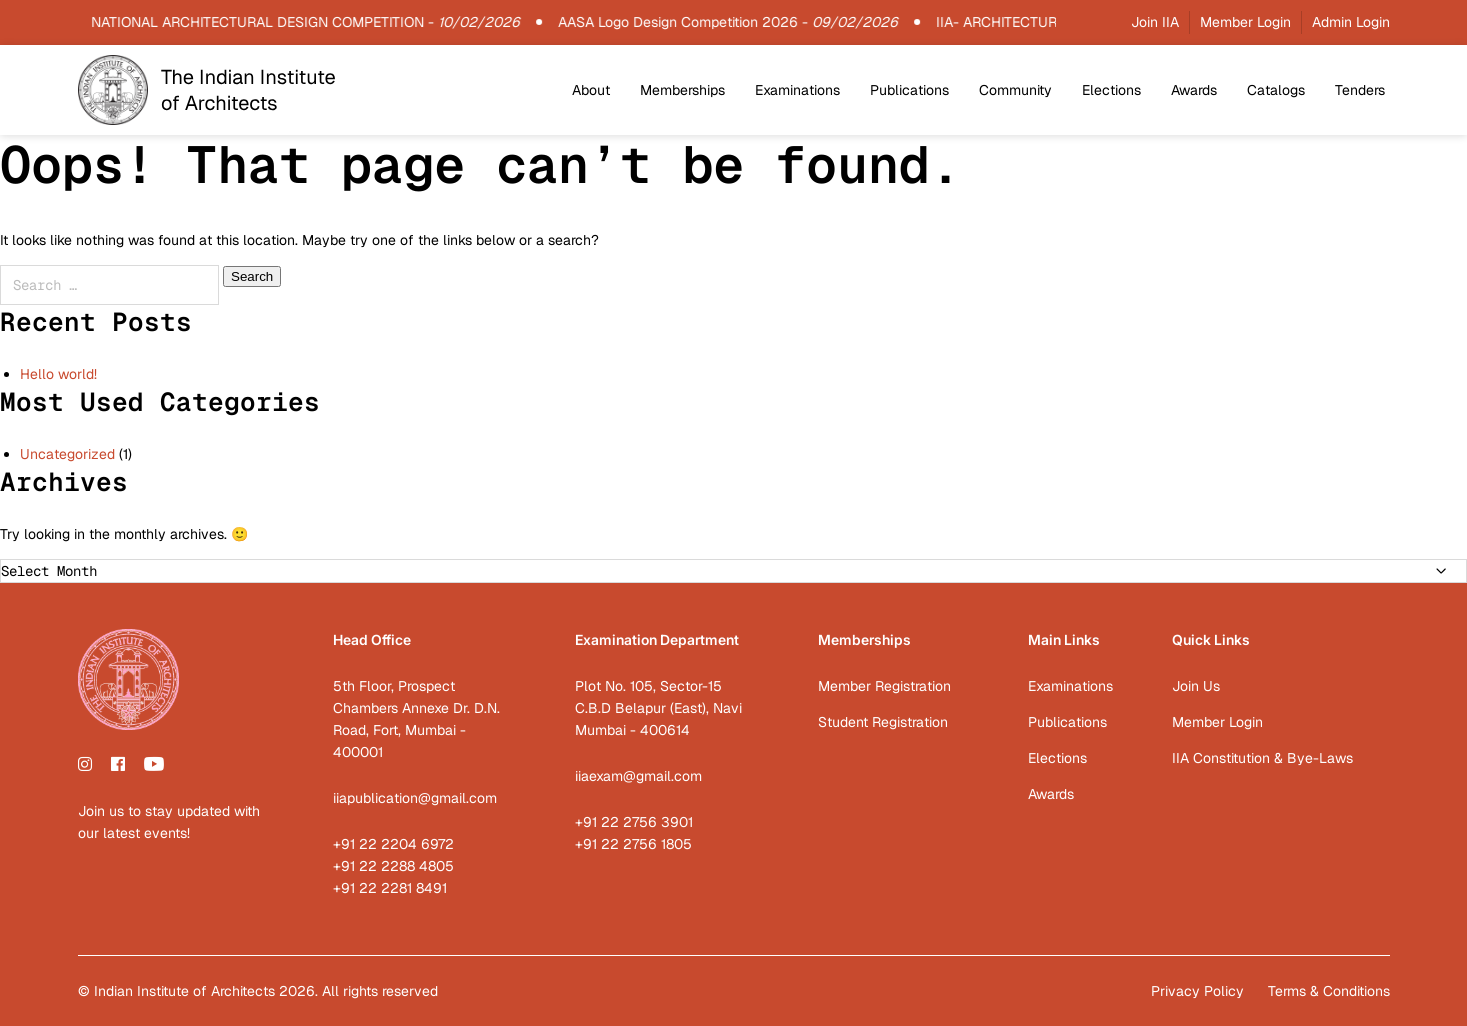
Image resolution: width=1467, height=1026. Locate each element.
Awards (1194, 90)
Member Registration (884, 686)
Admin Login (1351, 22)
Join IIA (1155, 22)
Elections (1111, 90)
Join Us (1196, 686)
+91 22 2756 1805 (633, 844)
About (591, 90)
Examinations (797, 90)
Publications (909, 90)
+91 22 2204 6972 (393, 844)
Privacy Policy (1197, 991)
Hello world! (58, 374)
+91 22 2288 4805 (393, 866)
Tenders (1360, 90)
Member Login (1245, 22)
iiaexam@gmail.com (638, 776)
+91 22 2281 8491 (390, 888)
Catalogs (1276, 90)
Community (1015, 90)
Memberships (682, 90)
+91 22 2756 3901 (634, 822)
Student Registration (883, 722)
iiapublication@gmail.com (415, 798)
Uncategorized (67, 454)
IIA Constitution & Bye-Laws (1262, 758)
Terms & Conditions (1329, 991)
